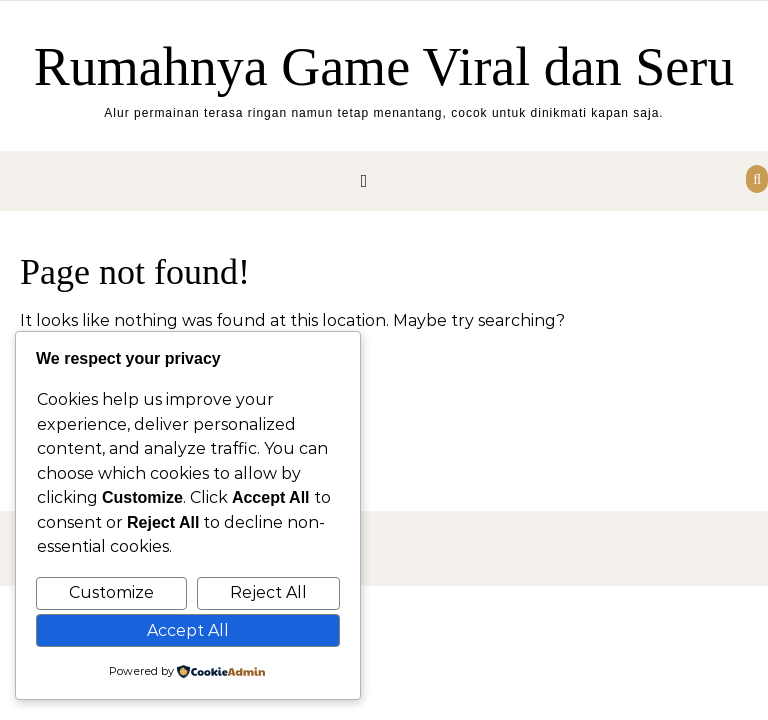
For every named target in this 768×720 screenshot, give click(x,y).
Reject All (268, 592)
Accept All (188, 630)
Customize (111, 592)
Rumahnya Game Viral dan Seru (384, 67)
